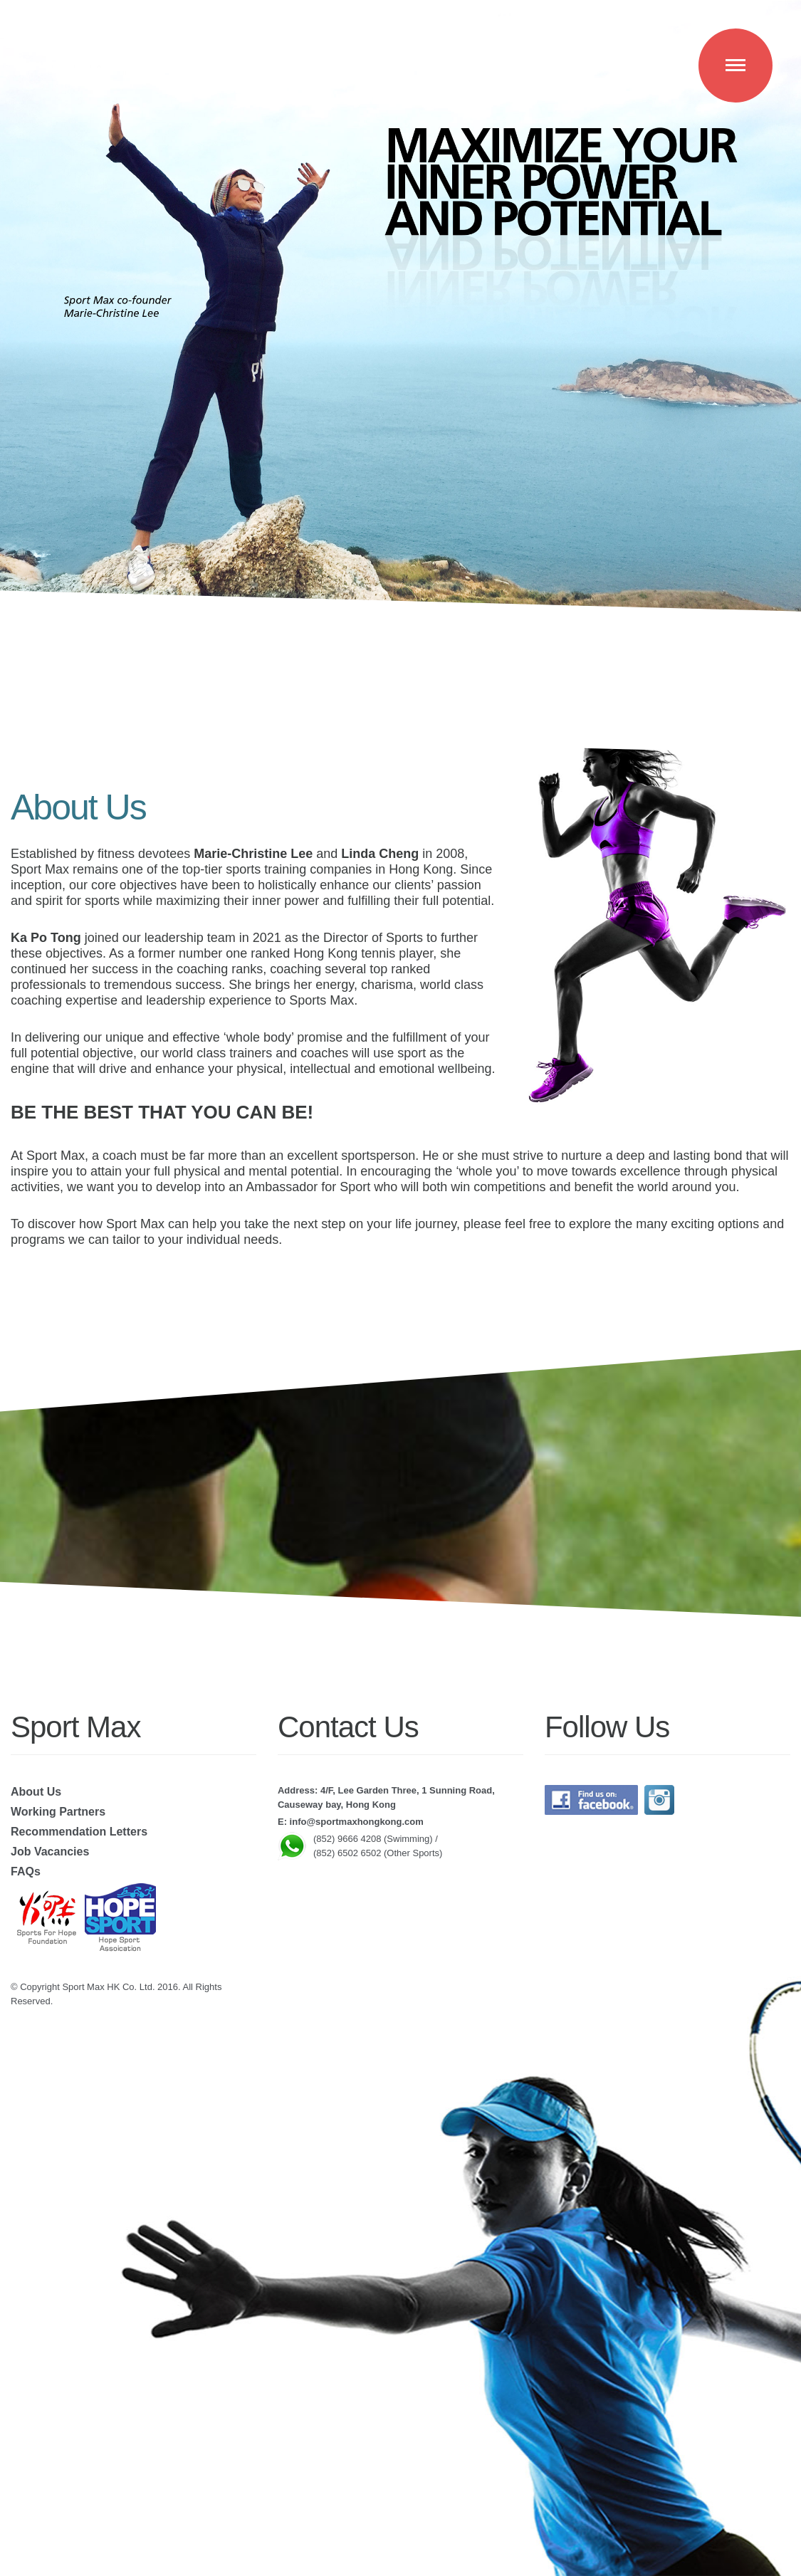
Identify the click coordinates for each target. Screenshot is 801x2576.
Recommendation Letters (79, 1832)
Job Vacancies (50, 1851)
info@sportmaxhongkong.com (357, 1821)
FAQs (26, 1871)
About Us (36, 1792)
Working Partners (58, 1812)
